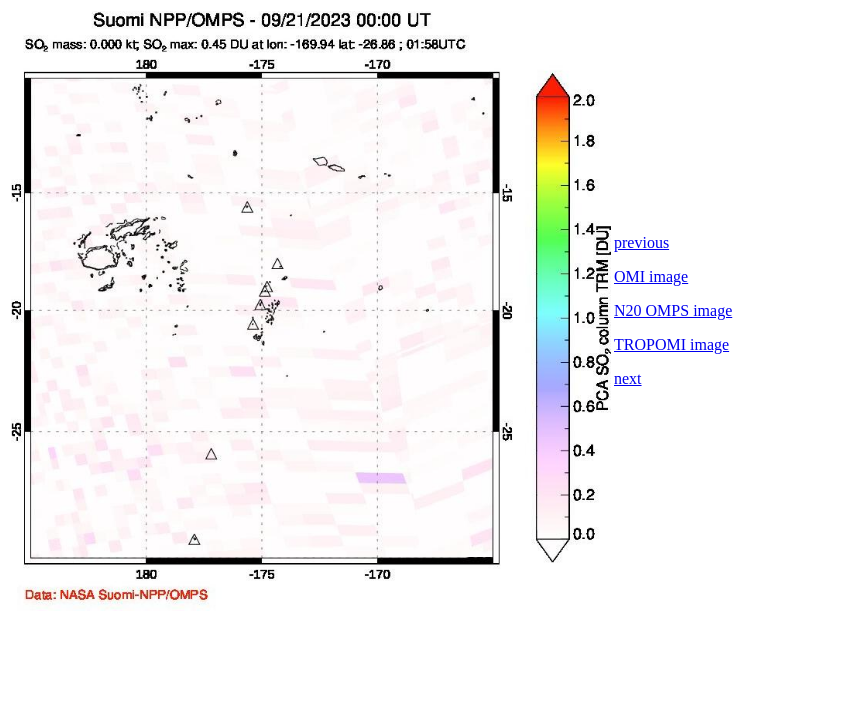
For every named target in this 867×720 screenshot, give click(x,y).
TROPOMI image (671, 344)
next (628, 378)
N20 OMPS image (673, 310)
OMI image (651, 276)
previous (641, 242)
